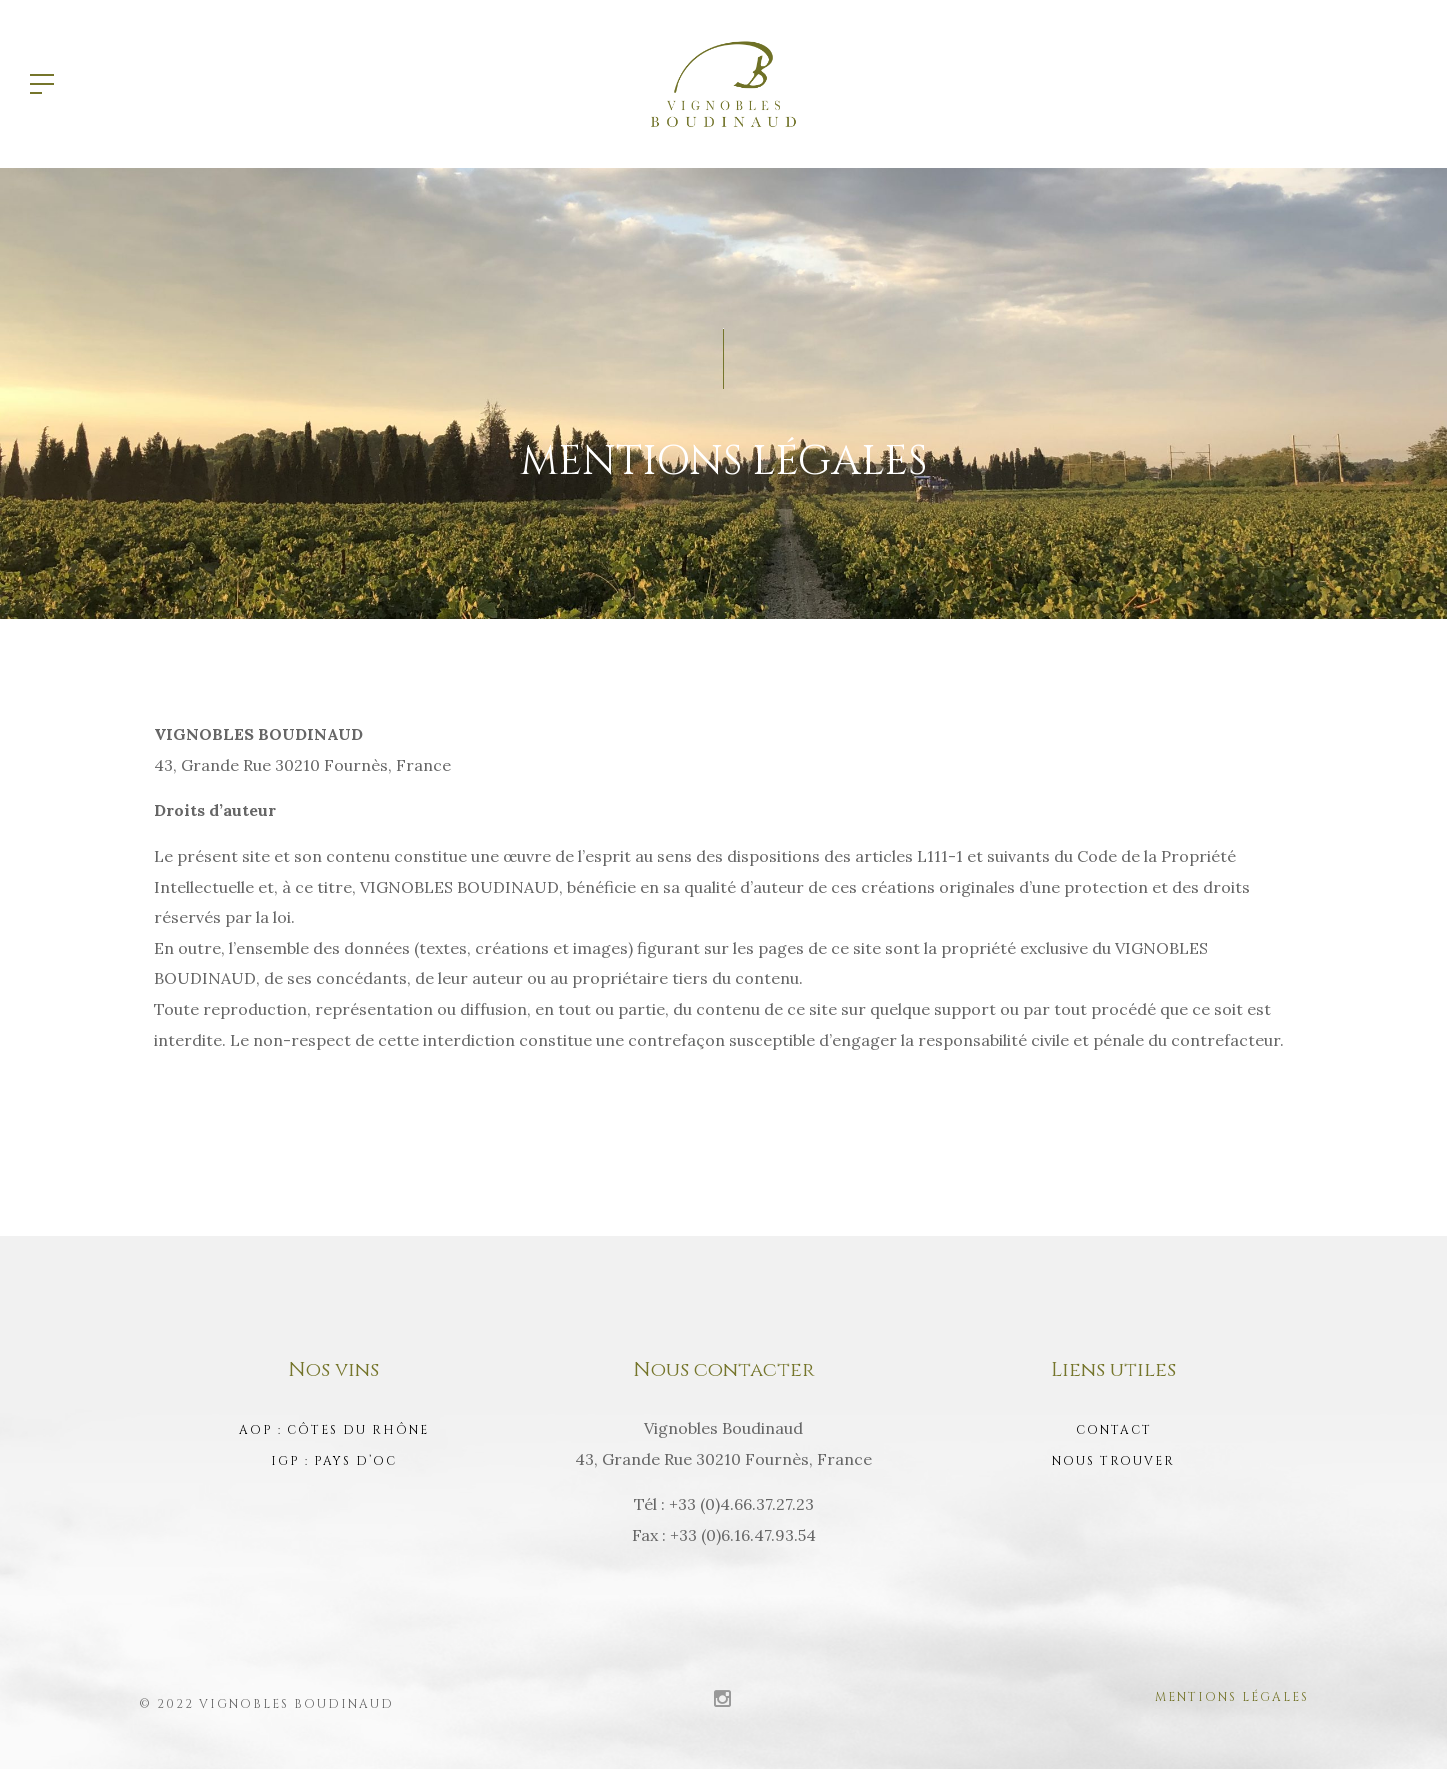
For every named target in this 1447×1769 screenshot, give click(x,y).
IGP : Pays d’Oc (334, 1461)
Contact (1114, 1430)
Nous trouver (1113, 1461)
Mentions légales (1232, 1697)
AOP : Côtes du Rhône (334, 1430)
